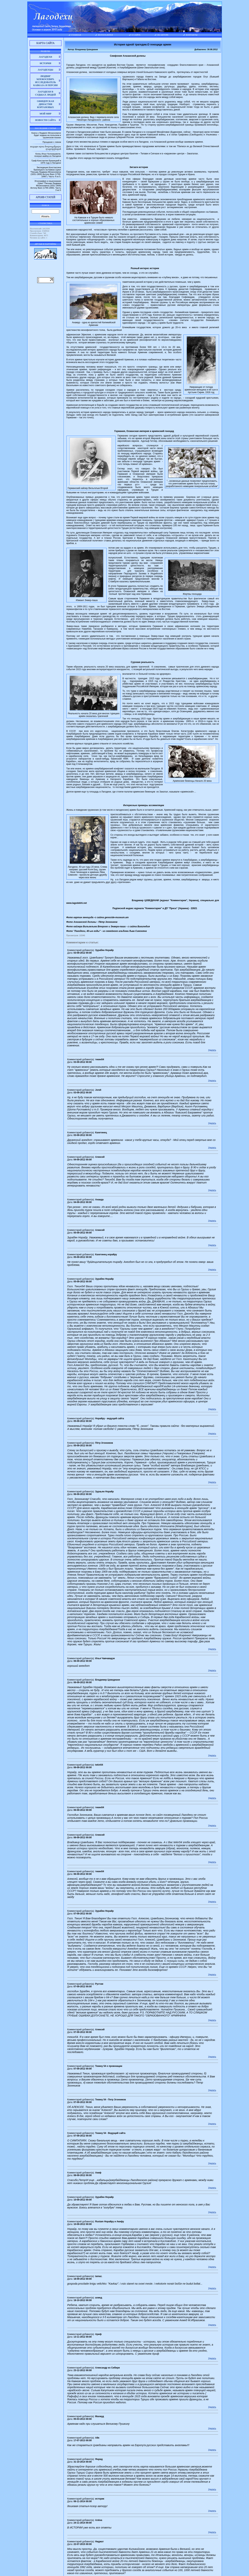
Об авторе (164, 35)
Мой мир (37, 113)
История (37, 63)
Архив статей (37, 202)
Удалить (221, 974)
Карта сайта (37, 43)
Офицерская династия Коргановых (37, 104)
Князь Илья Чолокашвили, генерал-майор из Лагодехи (37, 157)
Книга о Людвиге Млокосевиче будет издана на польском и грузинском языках (36, 135)
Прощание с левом (42, 142)
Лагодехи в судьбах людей (37, 93)
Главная (66, 35)
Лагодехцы (37, 69)
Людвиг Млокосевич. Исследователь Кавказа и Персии (37, 81)
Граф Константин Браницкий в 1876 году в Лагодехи (36, 164)
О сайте (133, 35)
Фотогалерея (98, 35)
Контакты (196, 35)
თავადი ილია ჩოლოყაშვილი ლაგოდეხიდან (43, 149)
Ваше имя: (62, 2506)
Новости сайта (37, 120)
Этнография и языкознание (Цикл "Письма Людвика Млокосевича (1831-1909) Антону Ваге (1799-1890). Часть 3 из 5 (37, 190)
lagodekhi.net (121, 2572)
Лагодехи (37, 56)
